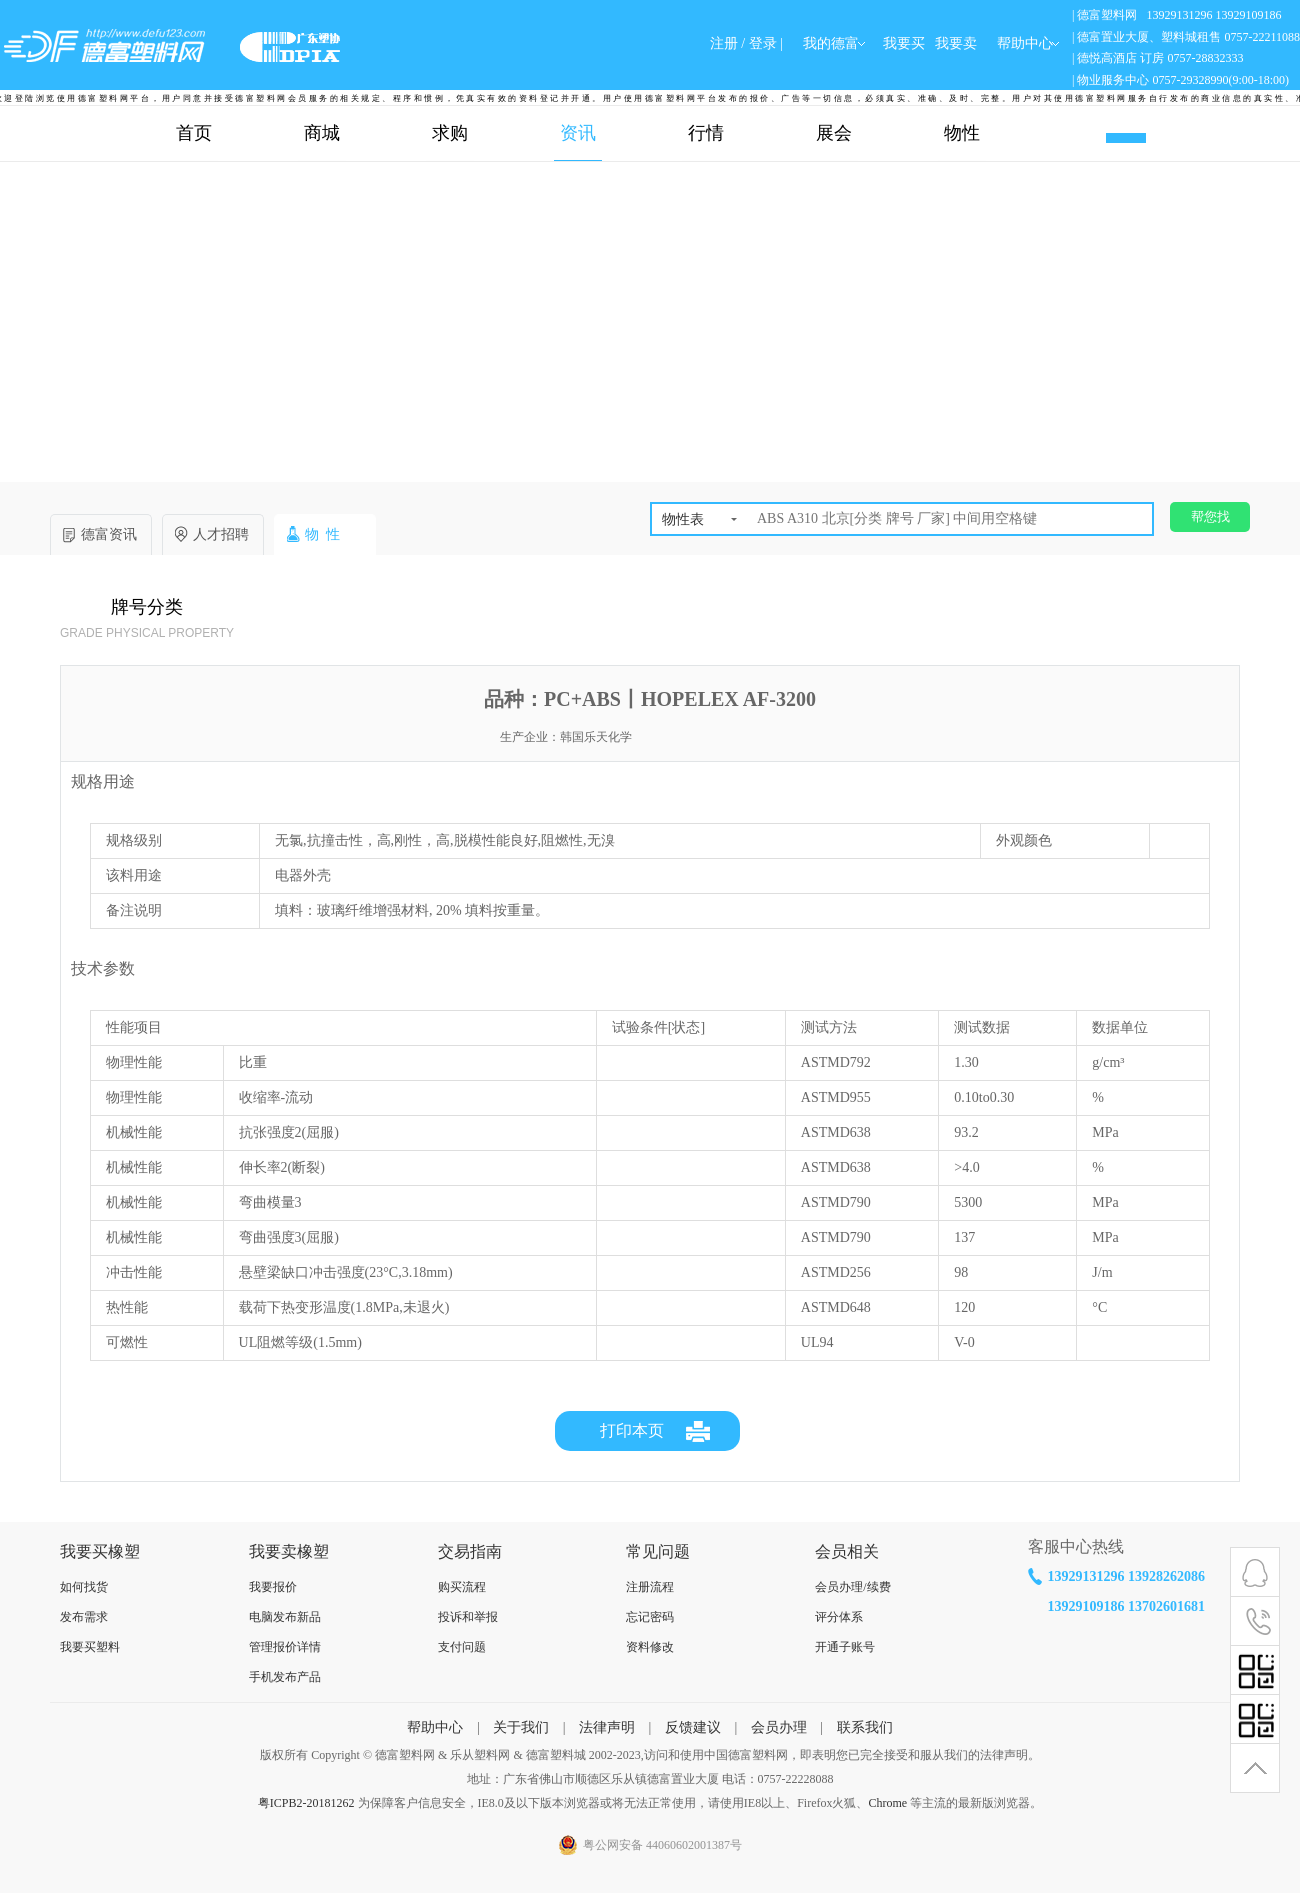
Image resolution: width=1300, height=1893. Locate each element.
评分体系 (839, 1617)
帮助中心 (435, 1727)
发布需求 (84, 1617)
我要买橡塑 (100, 1551)
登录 (763, 43)
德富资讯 (109, 534)
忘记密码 (650, 1617)
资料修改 (650, 1647)
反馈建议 (693, 1727)
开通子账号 (845, 1647)
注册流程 (650, 1587)
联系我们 (865, 1727)
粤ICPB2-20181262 (306, 1803)
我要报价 (273, 1587)
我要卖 (956, 43)
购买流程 (462, 1587)
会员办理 (779, 1727)
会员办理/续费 (852, 1587)
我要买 (904, 43)
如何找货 (84, 1587)
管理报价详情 (285, 1647)
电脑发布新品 (285, 1617)
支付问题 (462, 1647)
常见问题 (658, 1551)
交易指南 (470, 1551)
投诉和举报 (468, 1617)
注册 (724, 43)
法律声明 (607, 1727)
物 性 (322, 534)
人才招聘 (221, 534)
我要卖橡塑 (289, 1551)
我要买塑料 (90, 1647)
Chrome (888, 1803)
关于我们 (521, 1727)
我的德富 (831, 43)
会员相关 (847, 1551)
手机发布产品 (285, 1677)
